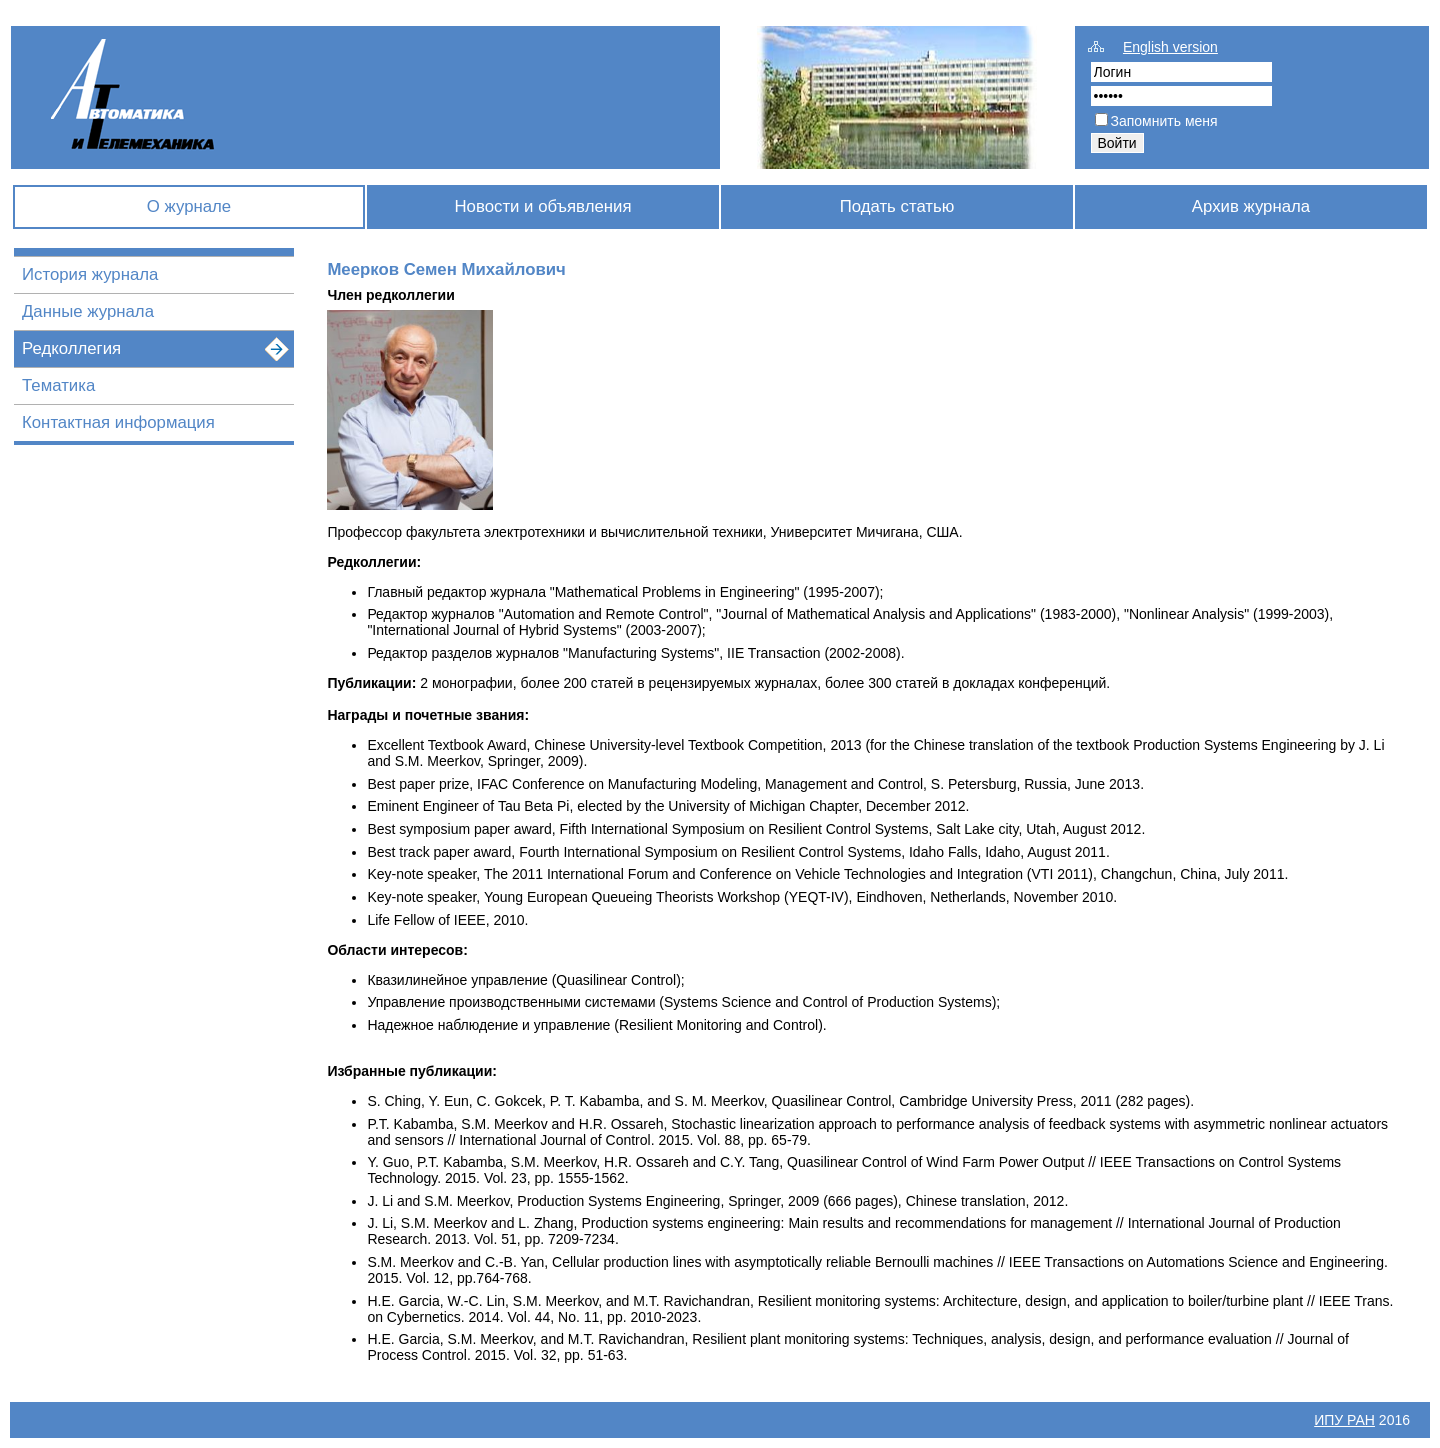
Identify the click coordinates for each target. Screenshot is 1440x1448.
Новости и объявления (542, 206)
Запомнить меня (1164, 121)
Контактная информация (118, 422)
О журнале (189, 206)
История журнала (90, 274)
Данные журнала (88, 311)
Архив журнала (1251, 206)
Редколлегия (71, 348)
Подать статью (897, 206)
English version (1170, 47)
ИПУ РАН (1344, 1420)
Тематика (58, 385)
